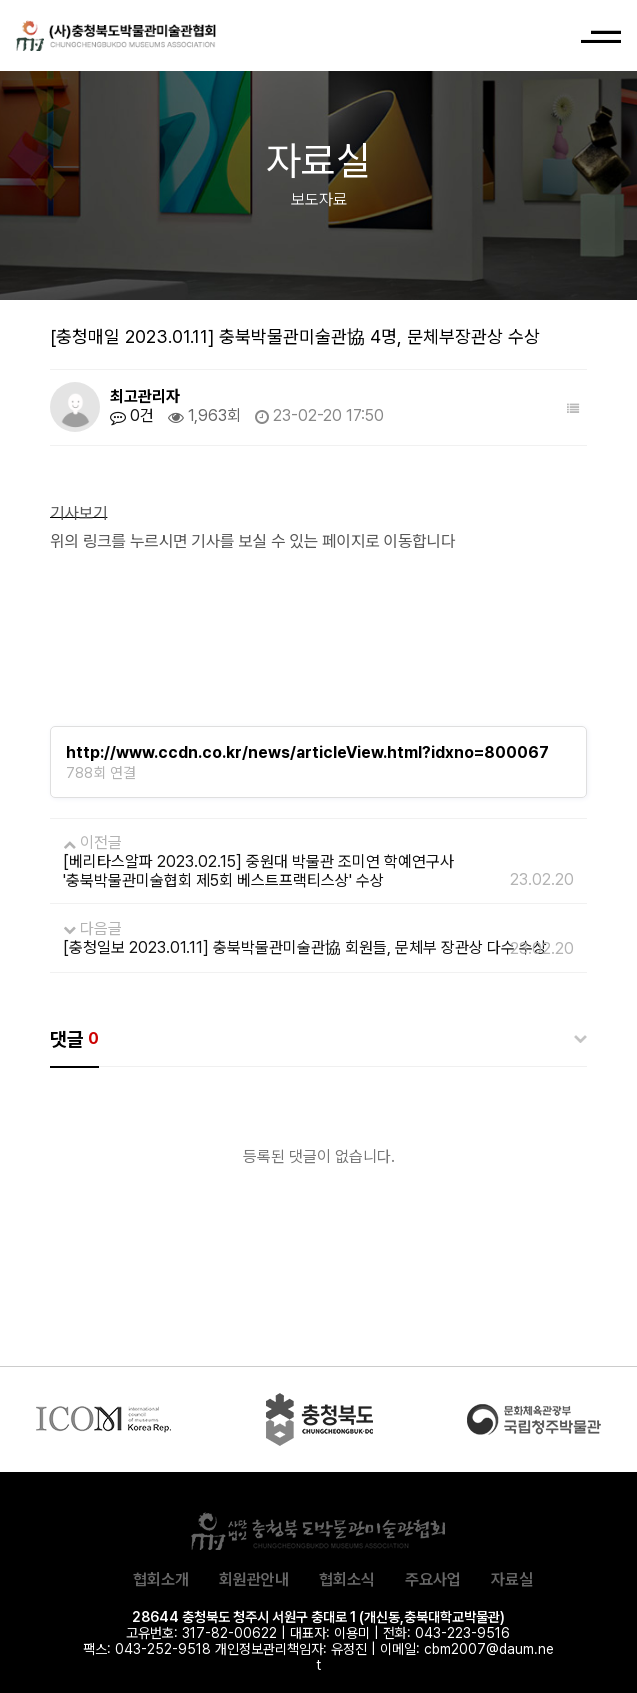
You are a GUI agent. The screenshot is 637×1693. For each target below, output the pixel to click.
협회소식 (347, 1579)
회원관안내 (254, 1579)
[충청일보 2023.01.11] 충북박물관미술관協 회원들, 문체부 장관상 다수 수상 (305, 947)
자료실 (512, 1579)
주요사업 (433, 1579)
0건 (132, 416)
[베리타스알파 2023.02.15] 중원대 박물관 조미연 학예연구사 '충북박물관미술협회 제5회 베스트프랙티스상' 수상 (258, 871)
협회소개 (161, 1579)
